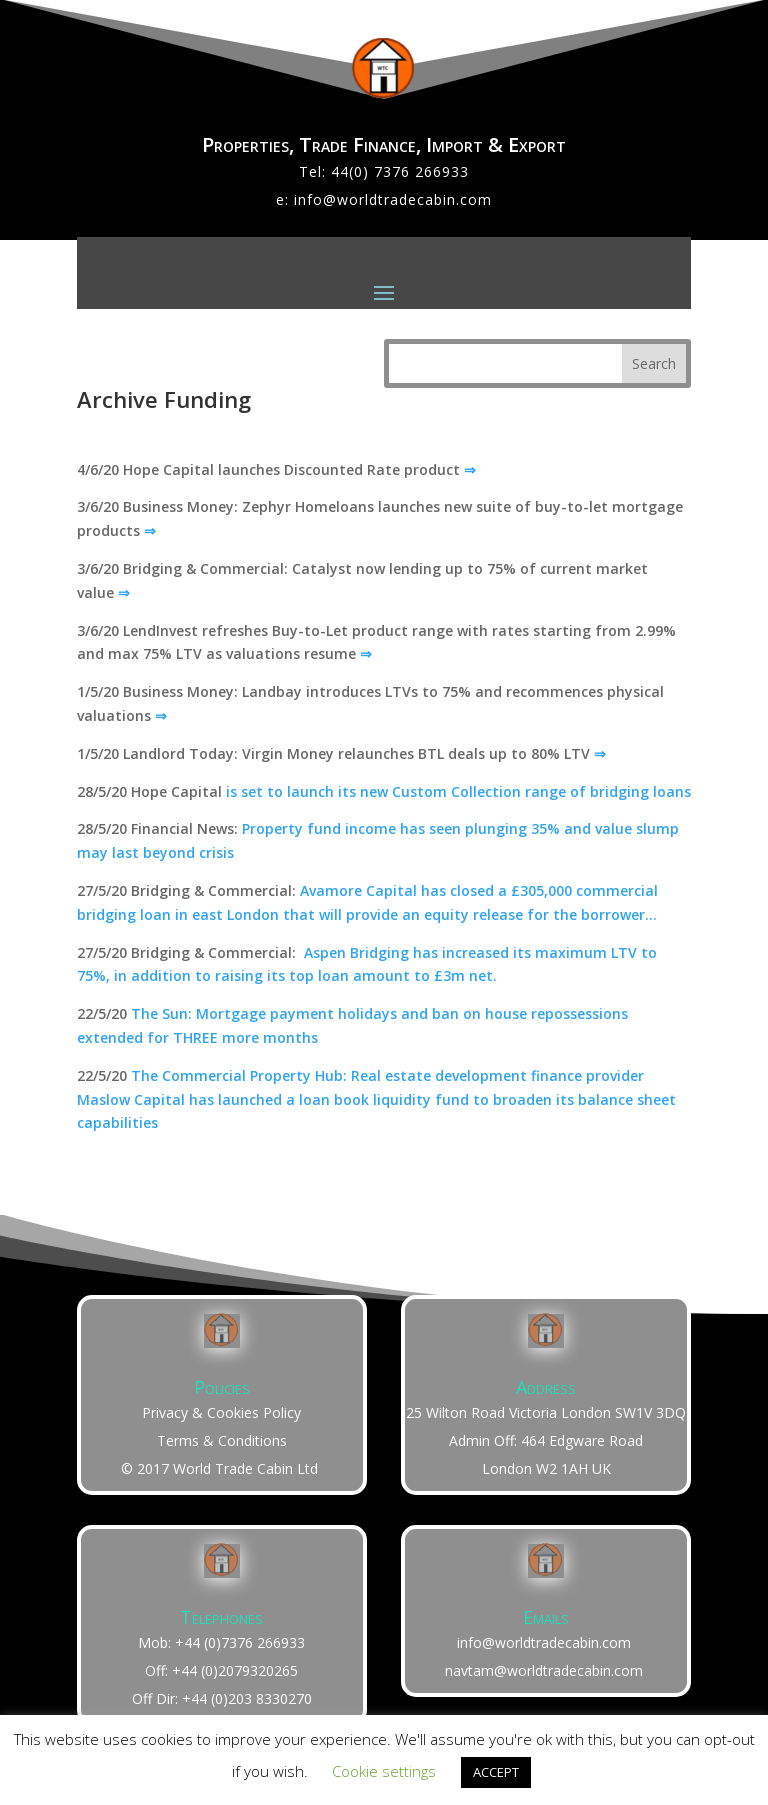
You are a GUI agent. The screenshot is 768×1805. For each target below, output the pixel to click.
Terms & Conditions (222, 1440)
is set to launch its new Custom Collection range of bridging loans (458, 791)
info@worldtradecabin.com (393, 199)
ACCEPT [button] (496, 1772)
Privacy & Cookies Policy (221, 1412)
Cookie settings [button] (384, 1771)
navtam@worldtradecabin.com (544, 1670)
